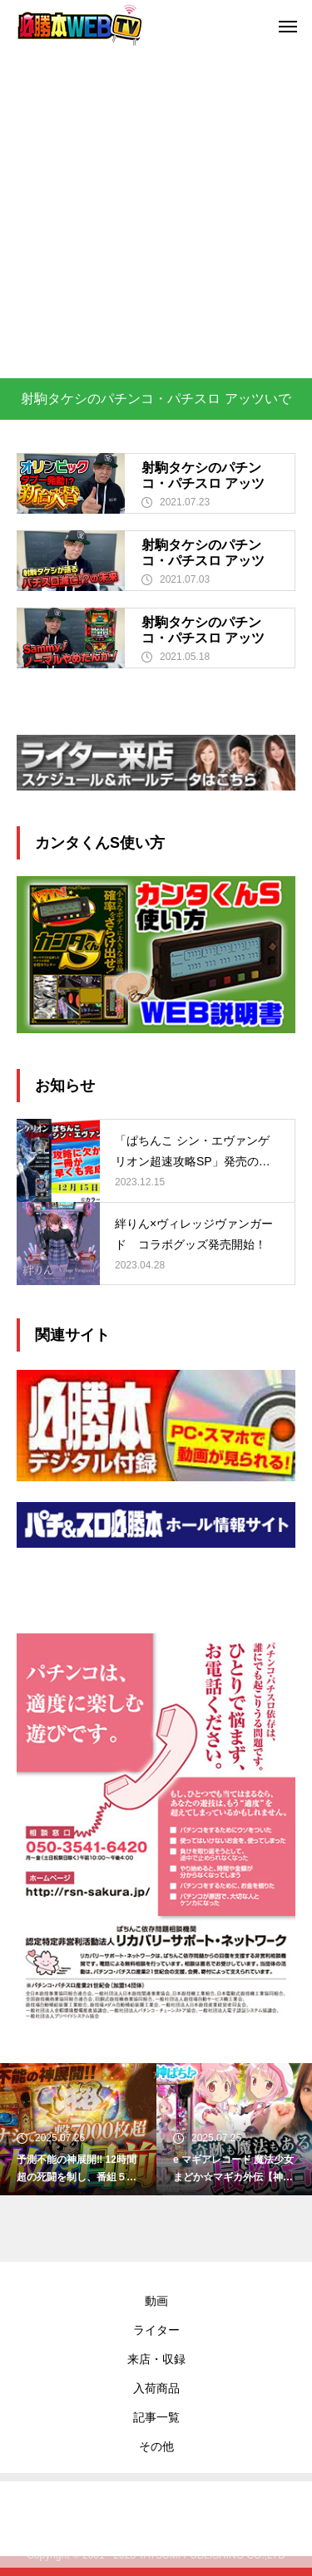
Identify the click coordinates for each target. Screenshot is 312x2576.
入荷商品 (156, 2388)
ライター (156, 2330)
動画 (156, 2301)
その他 (156, 2446)
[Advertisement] (156, 214)
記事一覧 (156, 2417)
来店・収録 (156, 2359)
